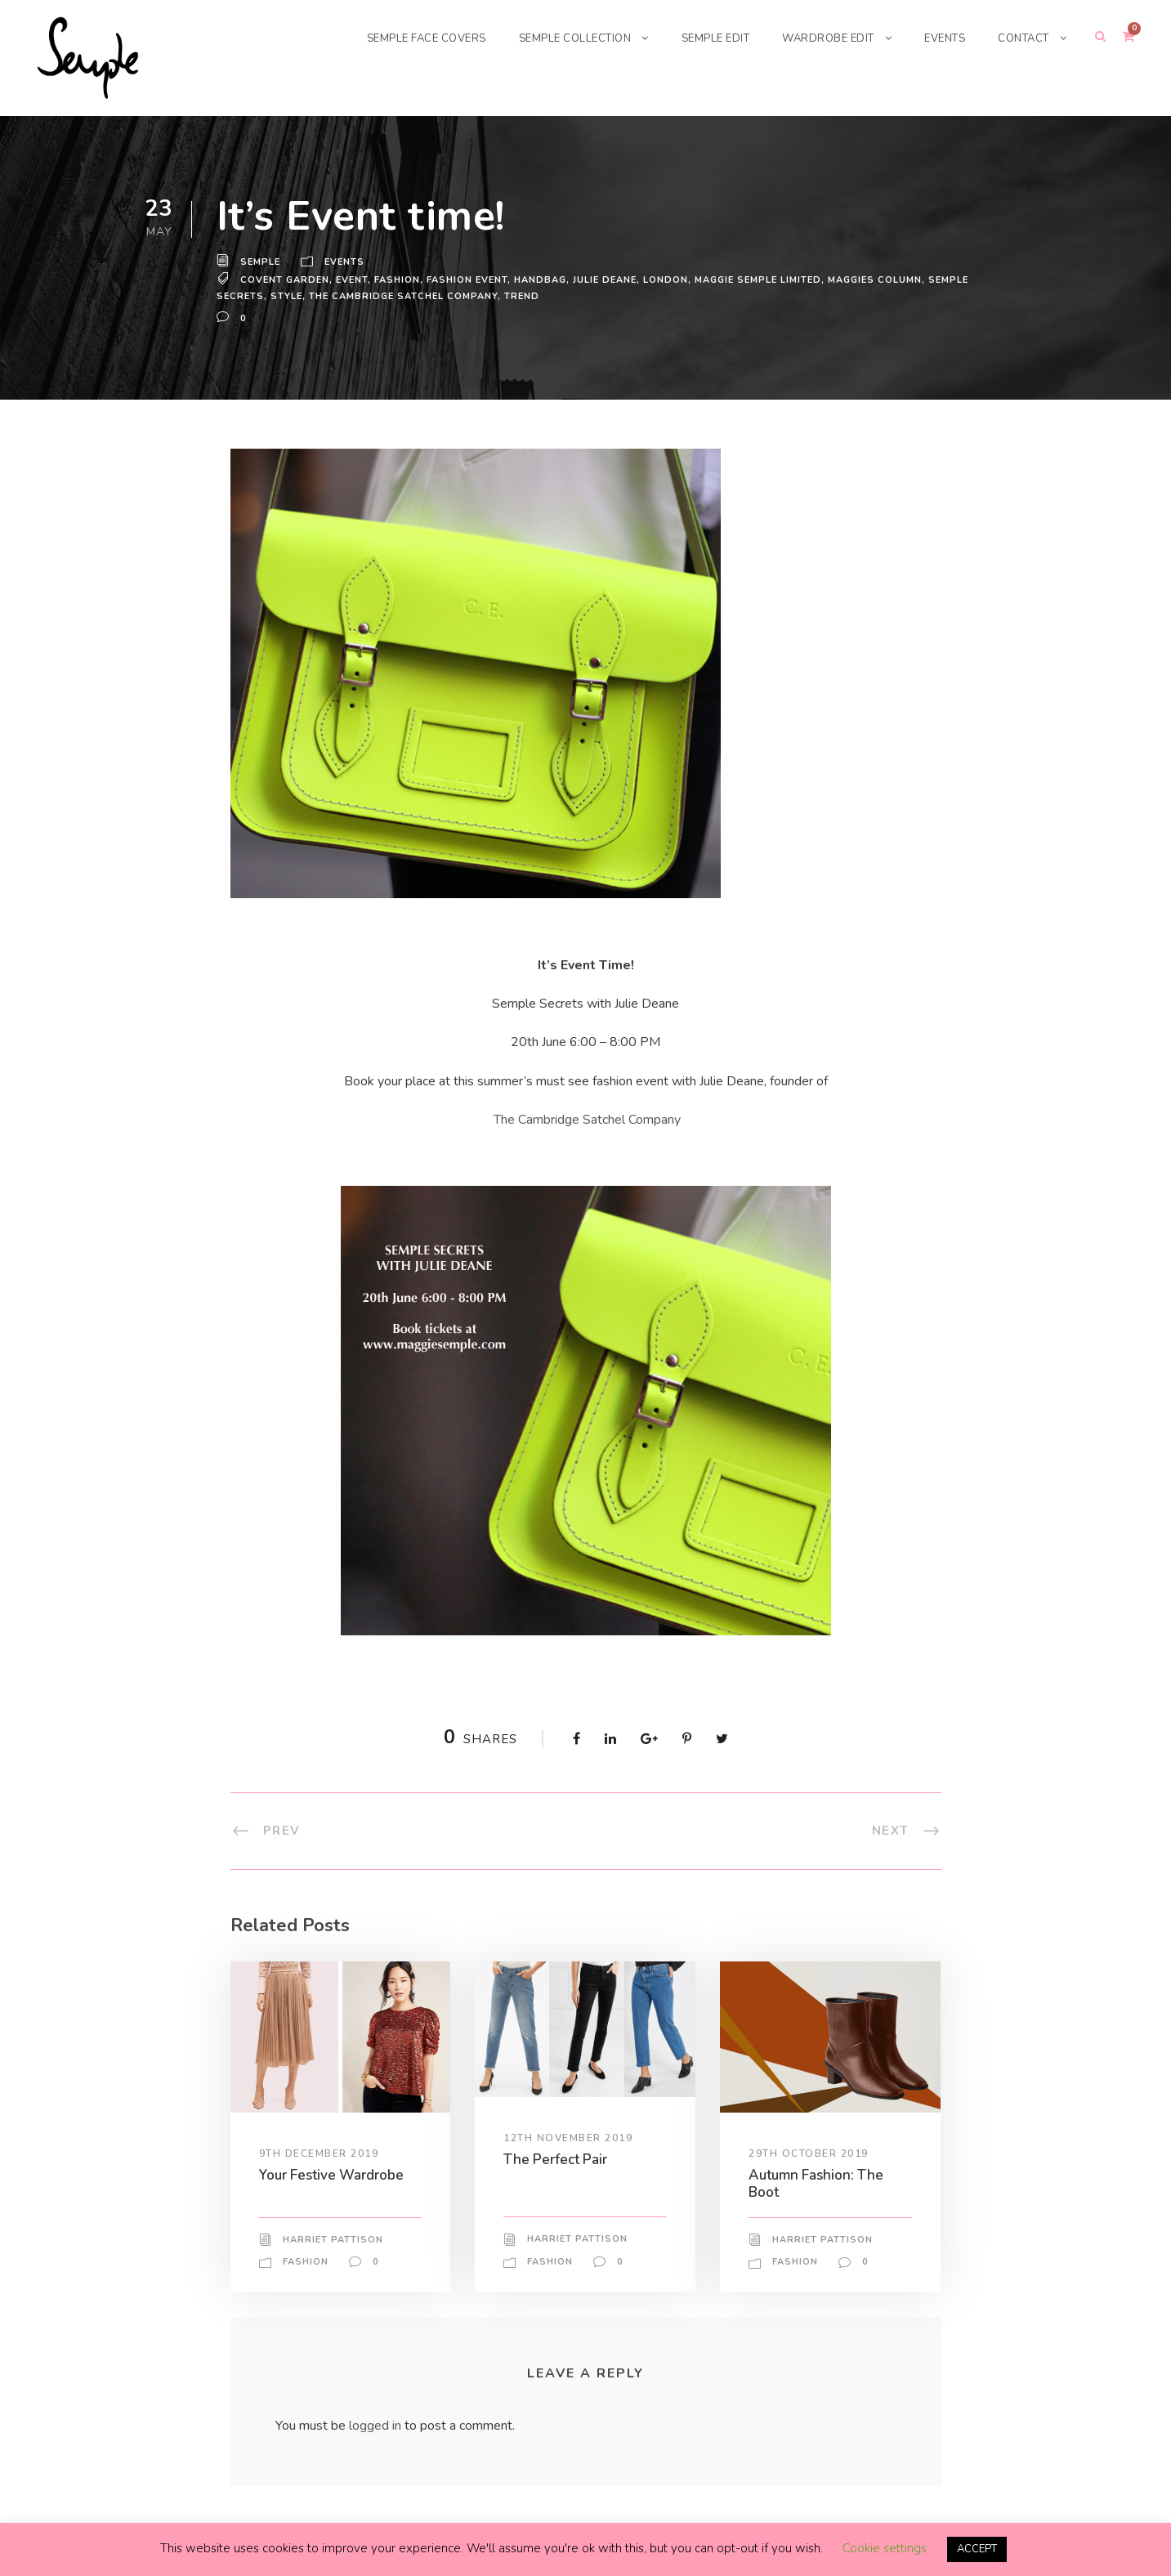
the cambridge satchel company (406, 296)
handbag (542, 279)
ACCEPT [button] (977, 2549)
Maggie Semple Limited (766, 279)
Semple (261, 262)
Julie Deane (609, 279)
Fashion (399, 279)
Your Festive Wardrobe (334, 2175)
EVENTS (940, 38)
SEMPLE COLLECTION (554, 38)
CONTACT (1021, 38)
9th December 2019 (320, 2152)
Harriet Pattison (332, 2239)
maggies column (886, 279)
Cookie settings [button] (883, 2549)
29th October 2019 (809, 2152)
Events (346, 262)
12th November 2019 (568, 2137)
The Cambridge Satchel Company (587, 1119)
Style (287, 296)
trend (525, 296)
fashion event (469, 279)
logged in (377, 2425)
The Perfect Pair (556, 2159)
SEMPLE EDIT (702, 38)
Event (352, 279)
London (672, 279)
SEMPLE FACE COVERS (397, 38)
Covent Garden (285, 279)
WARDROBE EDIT (820, 38)
